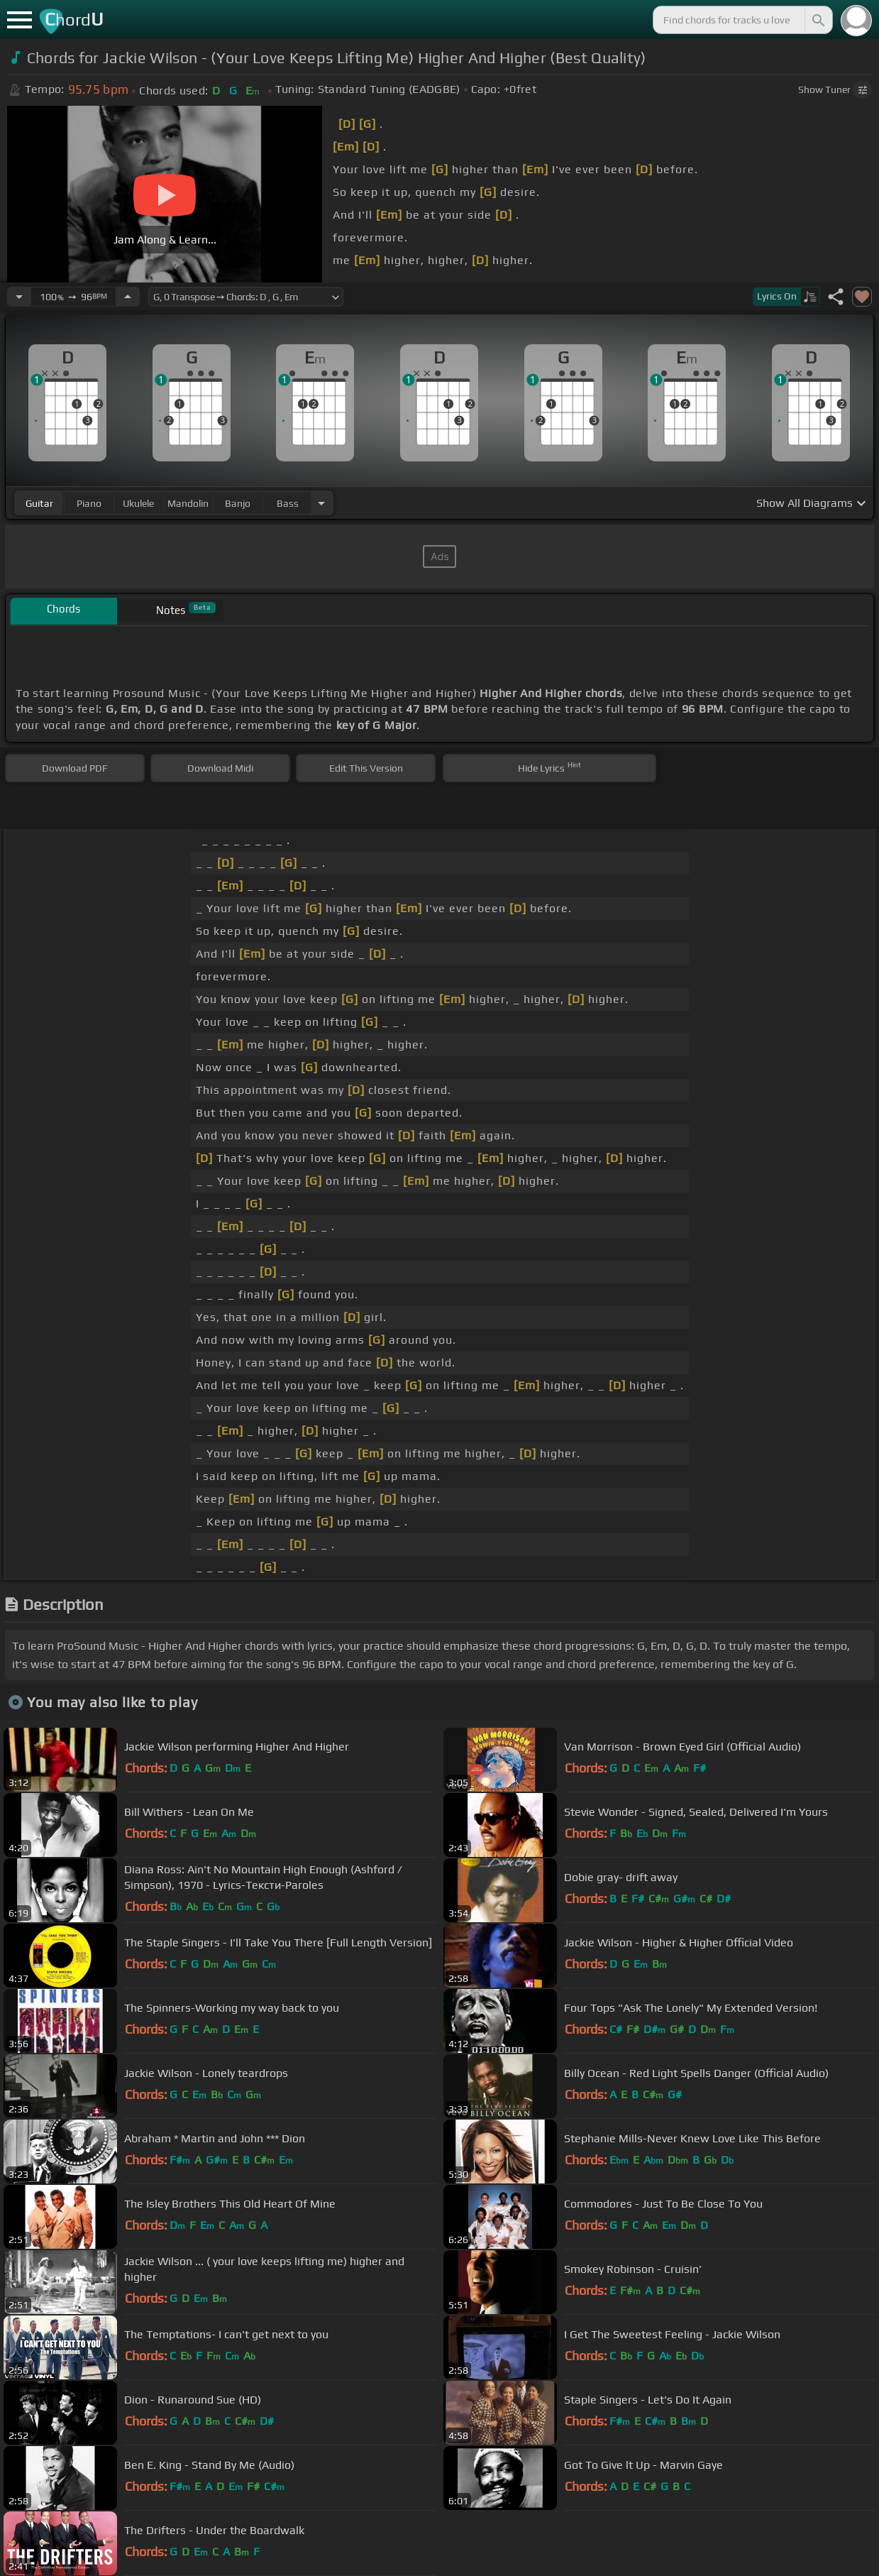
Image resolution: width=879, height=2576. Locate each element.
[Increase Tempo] (128, 297)
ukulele (138, 503)
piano (89, 503)
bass (288, 503)
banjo (237, 503)
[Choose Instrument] (321, 503)
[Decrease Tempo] (19, 297)
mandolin (188, 503)
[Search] (817, 20)
